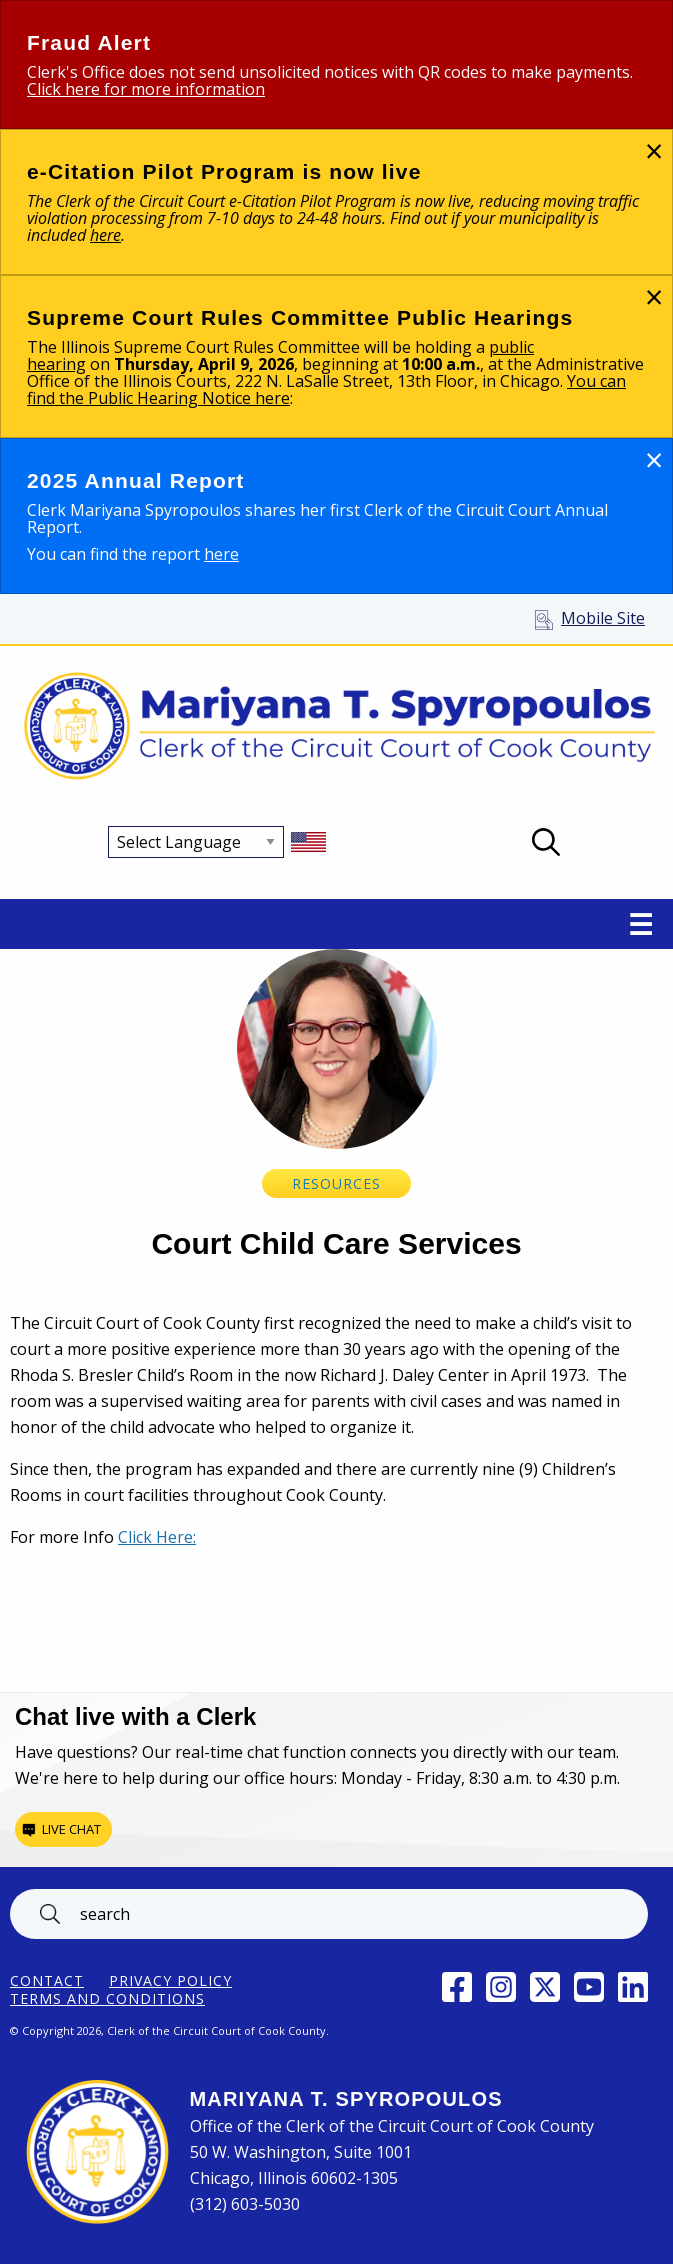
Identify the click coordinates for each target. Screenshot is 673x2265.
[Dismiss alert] (653, 150)
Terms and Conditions (107, 1999)
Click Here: (157, 1537)
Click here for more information (146, 89)
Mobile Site (603, 618)
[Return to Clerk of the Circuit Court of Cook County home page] (336, 727)
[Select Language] (196, 842)
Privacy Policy (170, 1981)
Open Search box (546, 842)
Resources (336, 1183)
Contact (47, 1981)
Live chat (71, 1829)
